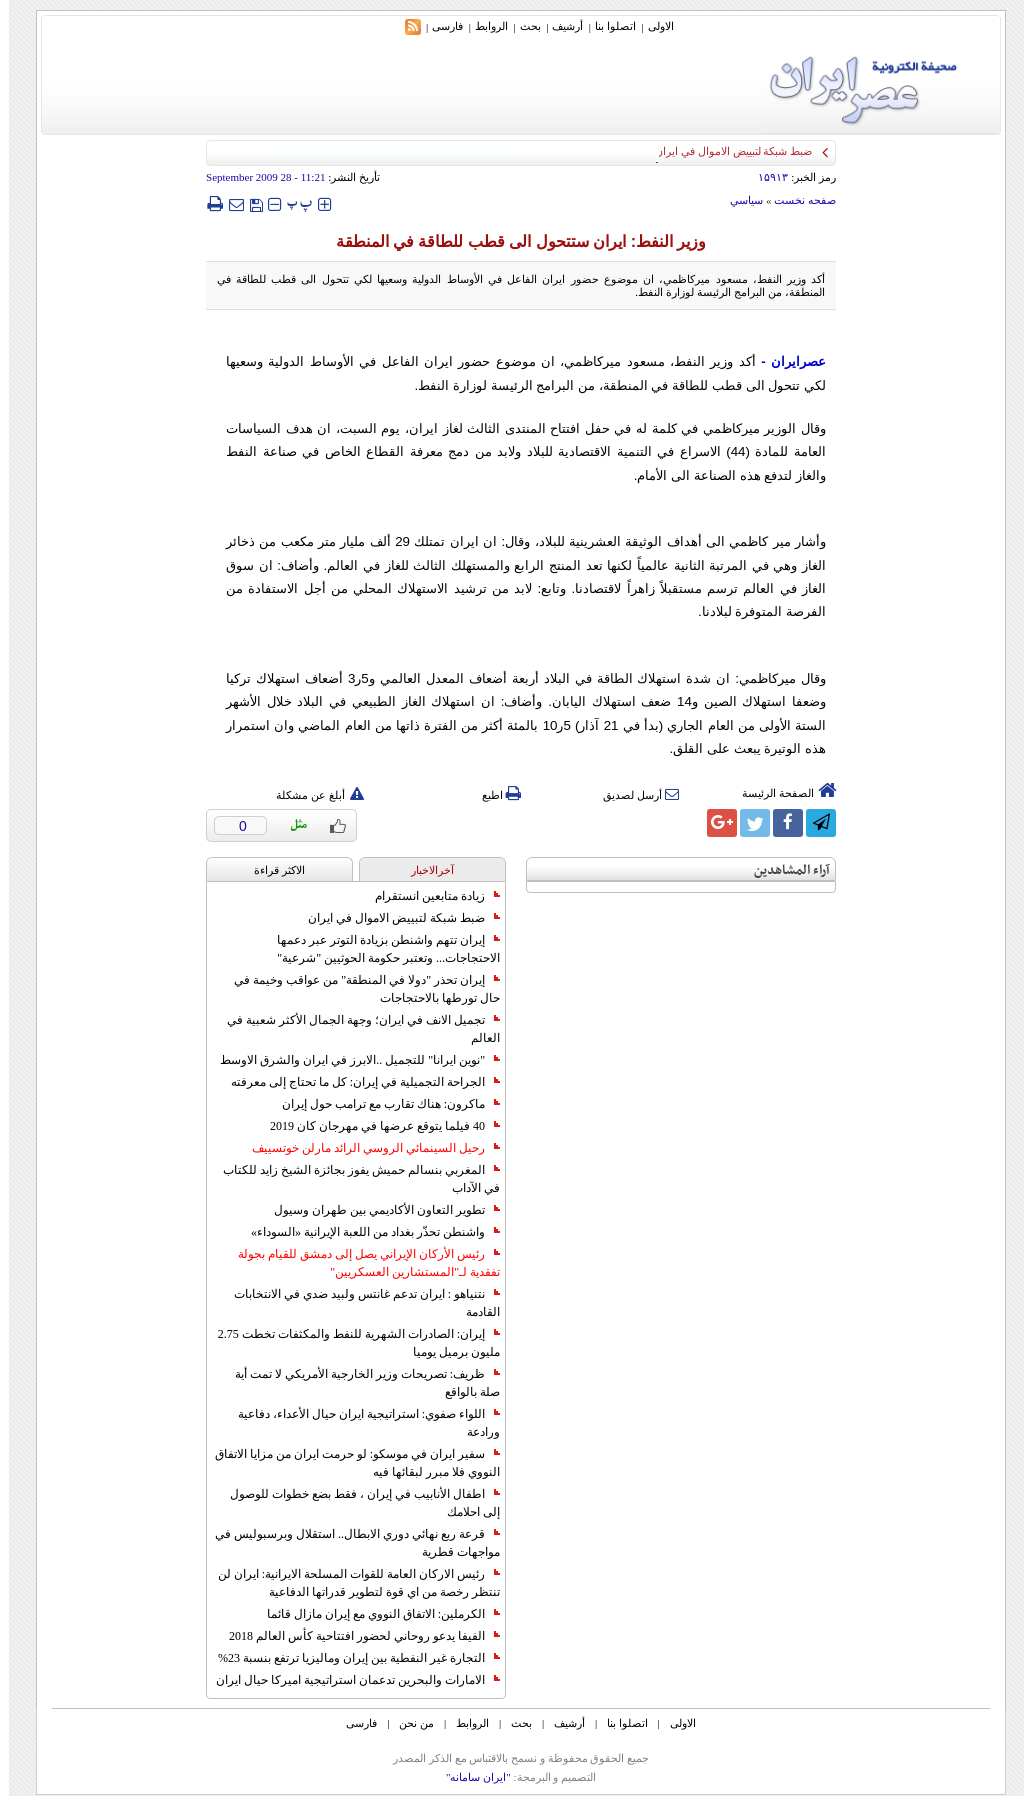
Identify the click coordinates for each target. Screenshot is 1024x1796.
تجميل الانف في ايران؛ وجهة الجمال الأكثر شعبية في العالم (354, 1029)
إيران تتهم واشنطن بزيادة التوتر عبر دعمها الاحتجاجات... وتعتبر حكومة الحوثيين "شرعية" (379, 949)
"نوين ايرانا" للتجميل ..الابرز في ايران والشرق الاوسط (351, 1060)
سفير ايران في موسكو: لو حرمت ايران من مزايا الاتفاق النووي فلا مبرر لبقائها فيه (348, 1463)
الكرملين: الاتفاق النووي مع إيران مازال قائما (374, 1614)
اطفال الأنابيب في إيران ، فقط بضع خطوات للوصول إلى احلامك (356, 1503)
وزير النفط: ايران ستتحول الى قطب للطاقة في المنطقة (512, 241)
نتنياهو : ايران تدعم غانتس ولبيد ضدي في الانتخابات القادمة (358, 1303)
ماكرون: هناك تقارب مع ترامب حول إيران (382, 1104)
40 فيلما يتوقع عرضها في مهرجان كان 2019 (376, 1126)
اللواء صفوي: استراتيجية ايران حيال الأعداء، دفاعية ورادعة (360, 1423)
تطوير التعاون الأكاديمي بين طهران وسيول (378, 1210)
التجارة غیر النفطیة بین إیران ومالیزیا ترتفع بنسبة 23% (350, 1658)
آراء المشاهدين (783, 870)
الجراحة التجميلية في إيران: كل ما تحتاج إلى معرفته (356, 1082)
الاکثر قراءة (270, 870)
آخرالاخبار (423, 870)
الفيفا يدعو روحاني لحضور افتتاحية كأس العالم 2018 (355, 1636)
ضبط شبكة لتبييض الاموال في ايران (395, 918)
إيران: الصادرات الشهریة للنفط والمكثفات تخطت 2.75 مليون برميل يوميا (350, 1343)
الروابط (482, 26)
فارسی (438, 26)
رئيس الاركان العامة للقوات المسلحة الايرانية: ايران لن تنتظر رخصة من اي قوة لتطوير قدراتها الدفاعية (350, 1583)
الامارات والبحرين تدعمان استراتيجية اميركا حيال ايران (349, 1680)
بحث (521, 26)
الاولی (652, 26)
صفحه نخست (796, 200)
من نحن (407, 1723)
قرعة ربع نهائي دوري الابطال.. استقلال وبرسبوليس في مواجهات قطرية (348, 1543)
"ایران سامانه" (469, 1777)
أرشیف (558, 26)
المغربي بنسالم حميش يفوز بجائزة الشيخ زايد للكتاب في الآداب (352, 1179)
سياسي (737, 200)
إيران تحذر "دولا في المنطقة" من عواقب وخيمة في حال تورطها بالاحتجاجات (358, 989)
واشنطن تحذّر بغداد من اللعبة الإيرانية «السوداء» (366, 1232)
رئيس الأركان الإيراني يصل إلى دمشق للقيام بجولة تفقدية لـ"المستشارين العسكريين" (360, 1263)
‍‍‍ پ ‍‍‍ (291, 203)
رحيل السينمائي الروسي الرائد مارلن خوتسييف (367, 1148)
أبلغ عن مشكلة (311, 795)
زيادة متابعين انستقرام (428, 896)
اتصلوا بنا (606, 26)
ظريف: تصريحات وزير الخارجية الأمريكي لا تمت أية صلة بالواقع (358, 1383)
